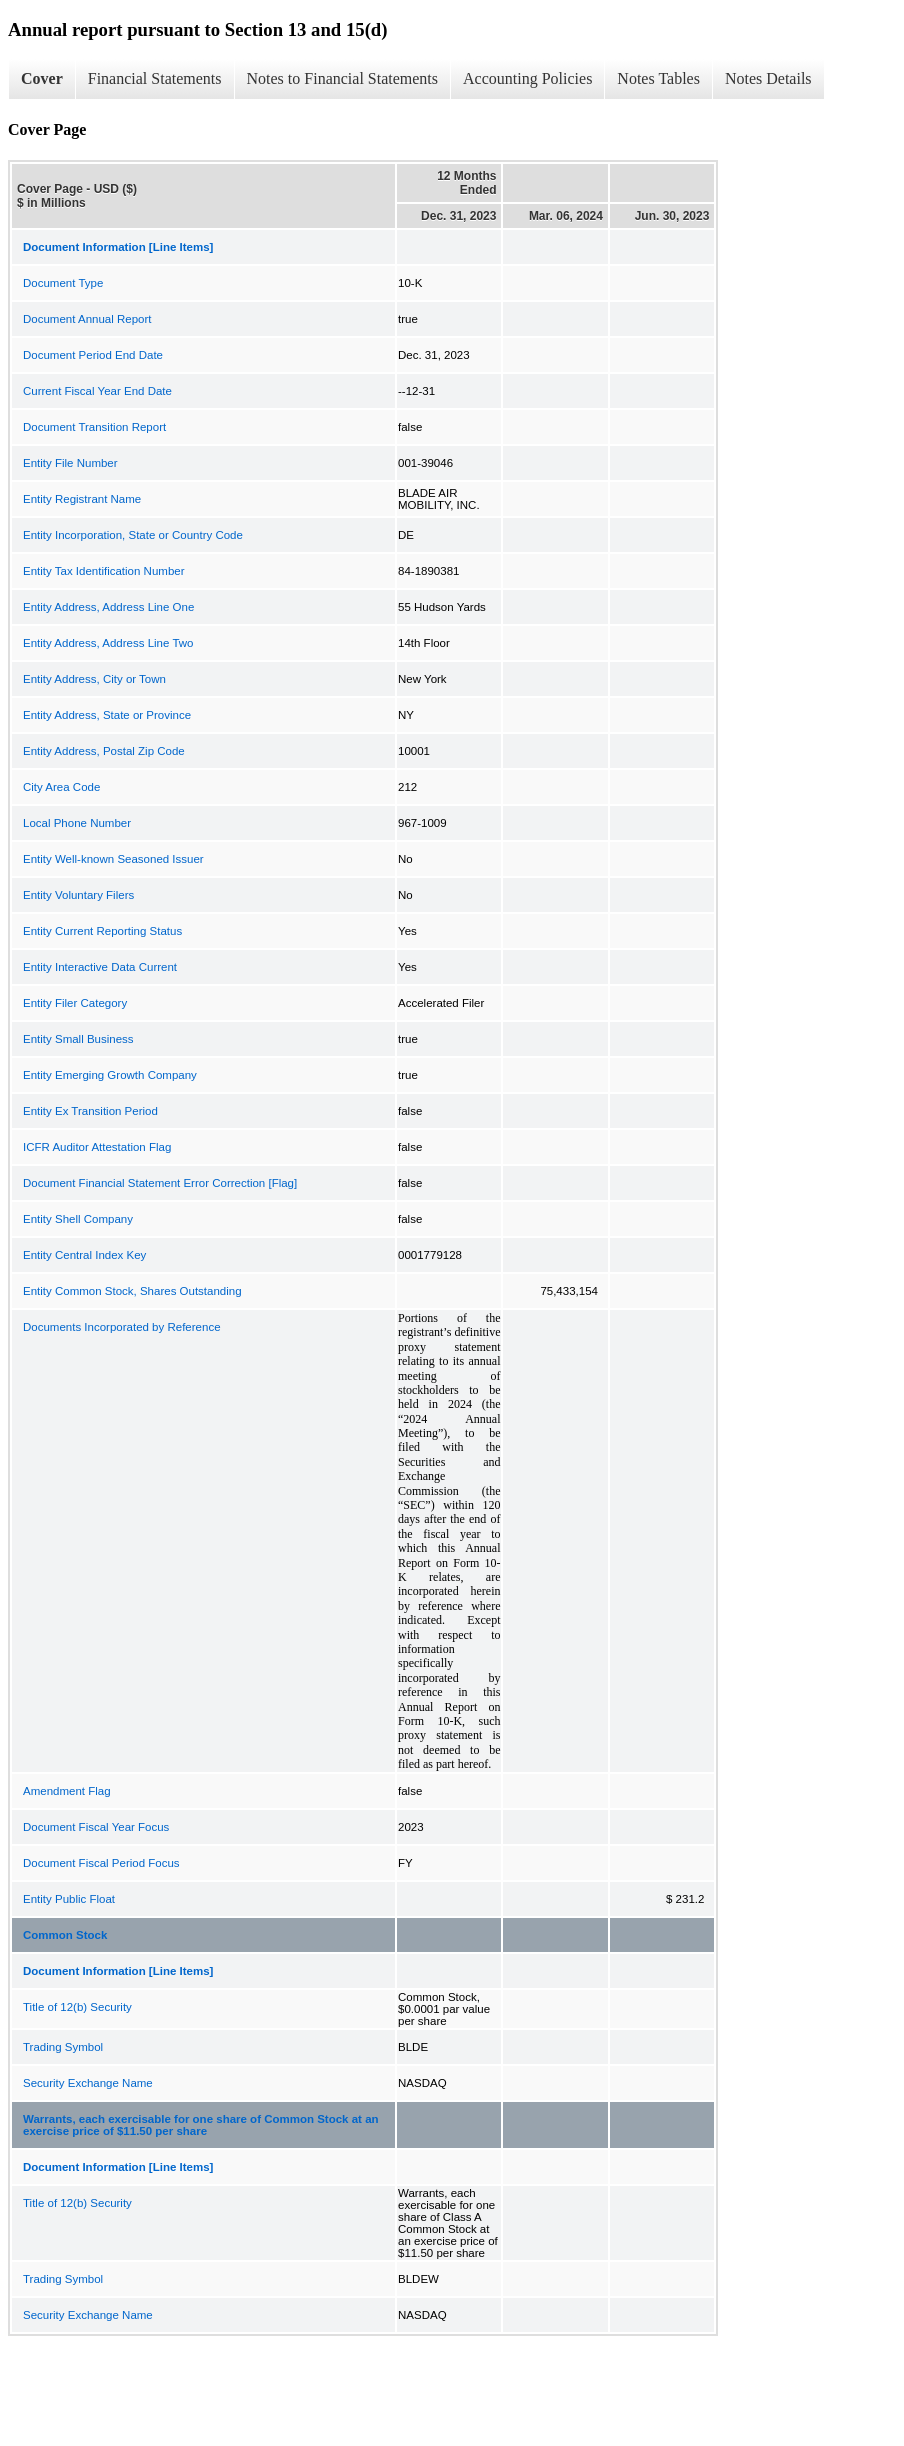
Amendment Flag (67, 1791)
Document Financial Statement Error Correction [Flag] (160, 1183)
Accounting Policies (527, 78)
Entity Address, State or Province (107, 715)
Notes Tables (658, 78)
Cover (42, 78)
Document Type (63, 283)
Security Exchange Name (88, 2083)
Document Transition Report (94, 427)
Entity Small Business (78, 1039)
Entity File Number (70, 463)
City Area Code (61, 787)
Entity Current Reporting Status (102, 931)
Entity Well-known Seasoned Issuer (113, 859)
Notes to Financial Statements (343, 78)
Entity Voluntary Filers (78, 895)
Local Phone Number (77, 823)
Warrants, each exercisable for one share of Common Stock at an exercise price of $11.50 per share (201, 2125)
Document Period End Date (93, 355)
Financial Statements (155, 78)
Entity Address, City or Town (94, 679)
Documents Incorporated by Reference (122, 1327)
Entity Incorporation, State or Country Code (133, 535)
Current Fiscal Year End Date (97, 391)
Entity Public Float (69, 1899)
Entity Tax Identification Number (104, 571)
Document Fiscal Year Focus (96, 1827)
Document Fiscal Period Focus (101, 1863)
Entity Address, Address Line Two (108, 643)
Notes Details (768, 78)
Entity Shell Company (78, 1219)
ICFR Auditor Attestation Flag (97, 1147)
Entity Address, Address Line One (108, 607)
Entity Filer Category (75, 1003)
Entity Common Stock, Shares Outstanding (132, 1291)
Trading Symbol (63, 2047)
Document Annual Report (87, 319)
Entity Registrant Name (82, 499)
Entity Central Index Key (84, 1255)
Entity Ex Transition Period (90, 1111)
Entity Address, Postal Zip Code (104, 751)
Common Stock (65, 1935)
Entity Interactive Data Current (100, 967)
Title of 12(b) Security (77, 2007)
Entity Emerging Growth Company (110, 1075)
